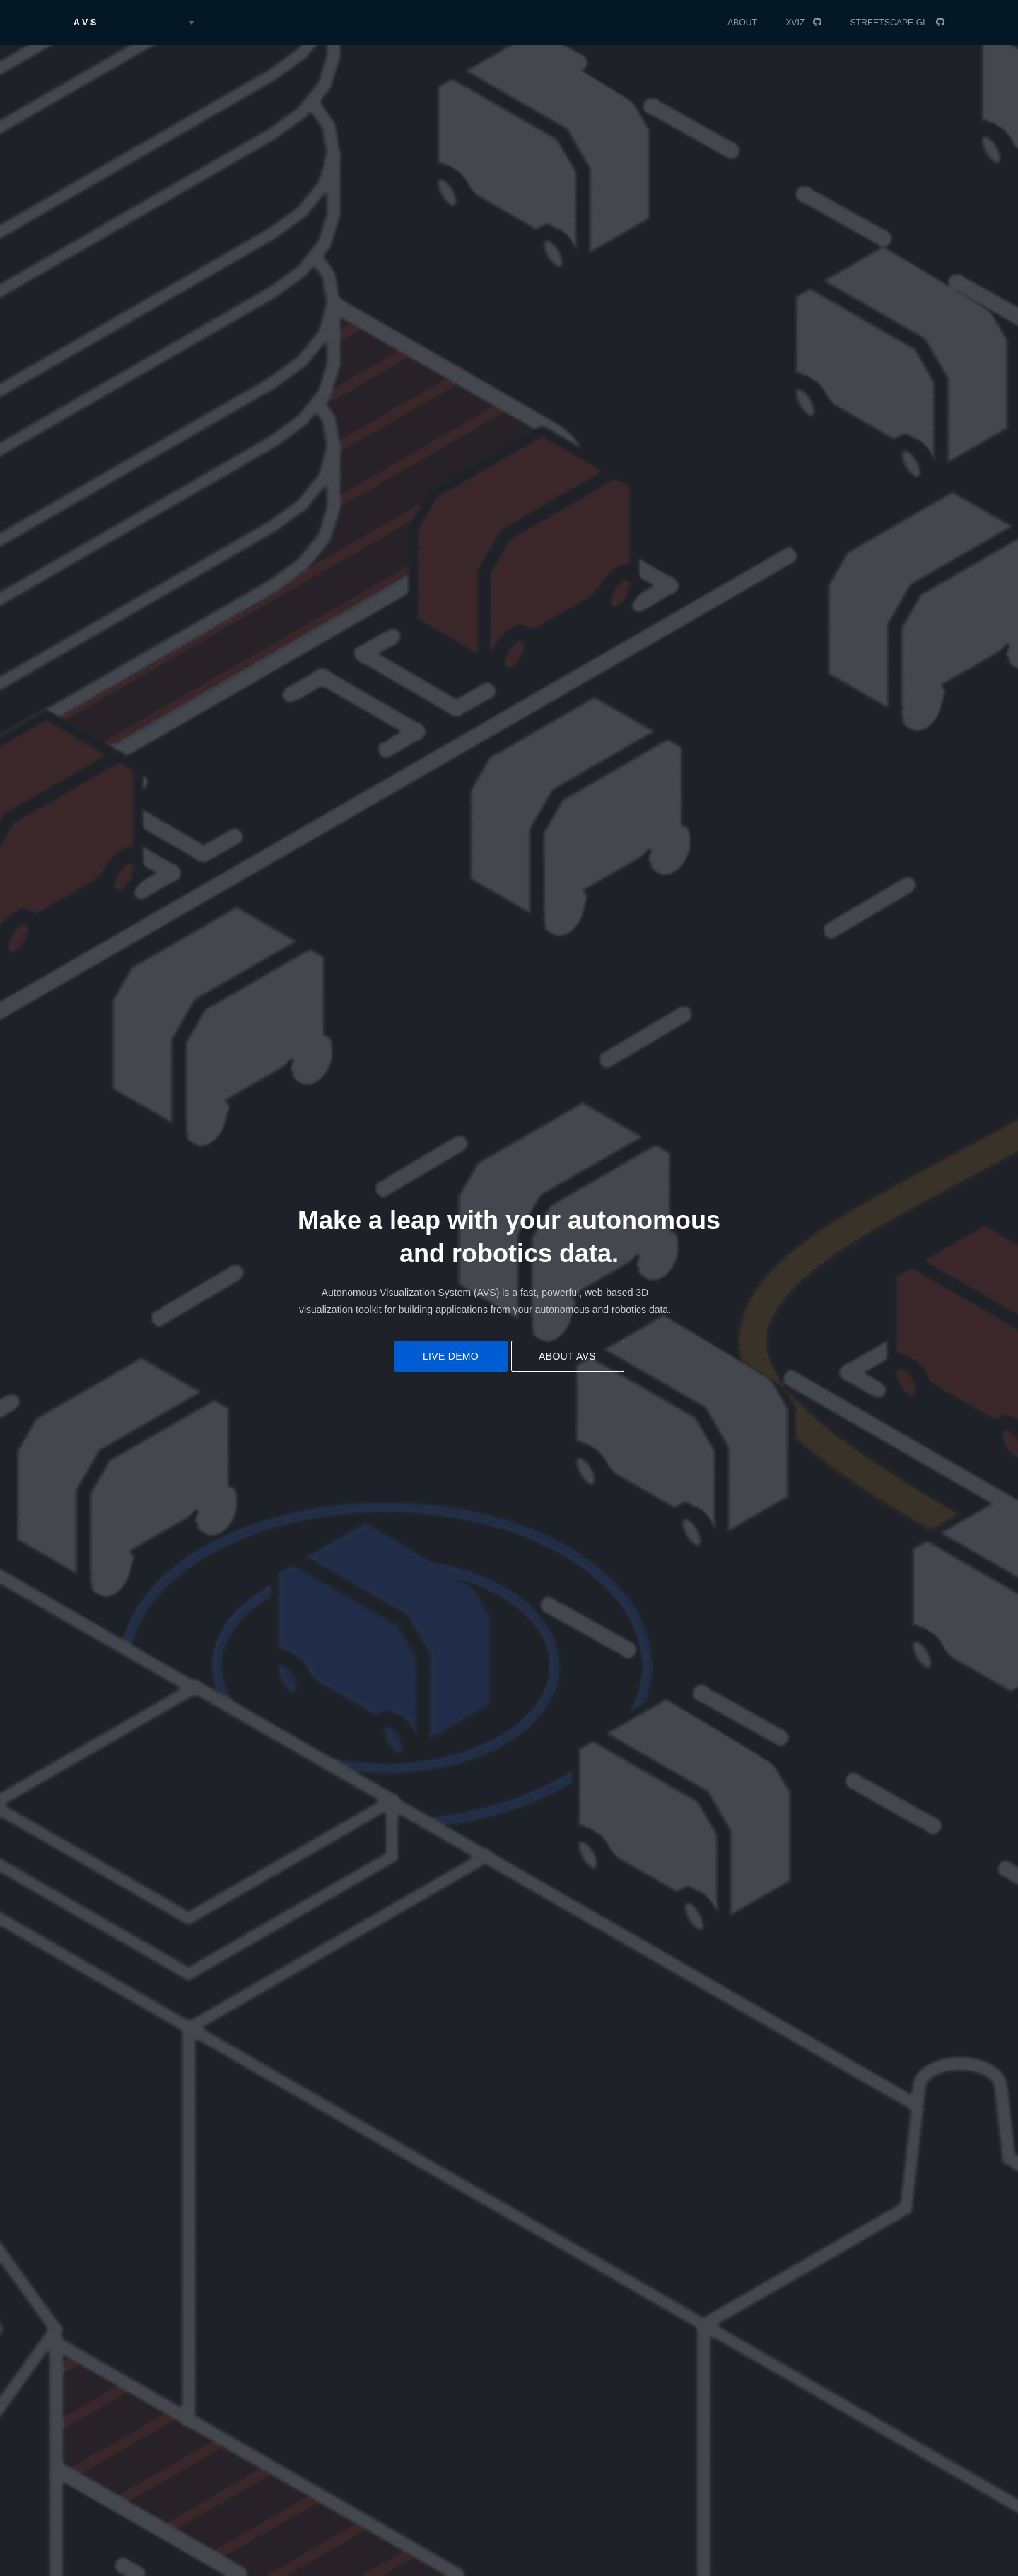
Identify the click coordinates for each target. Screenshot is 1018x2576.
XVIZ (795, 23)
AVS (86, 23)
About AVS (567, 1356)
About (742, 23)
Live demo (451, 1356)
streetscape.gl (889, 23)
